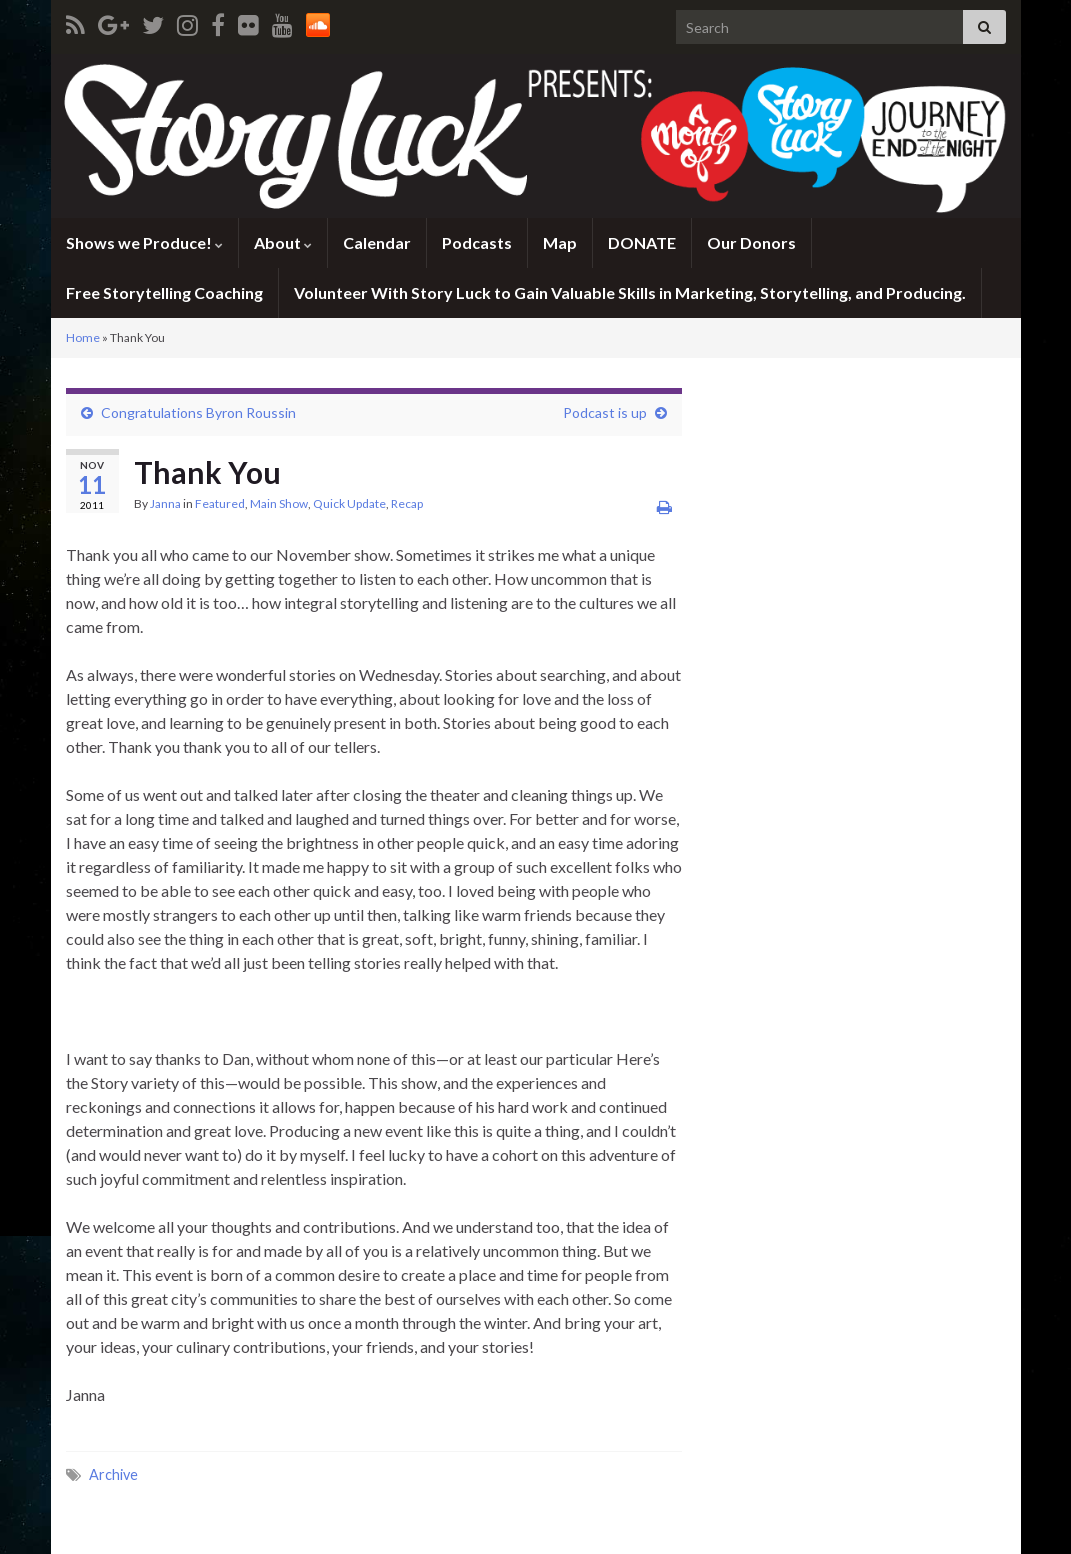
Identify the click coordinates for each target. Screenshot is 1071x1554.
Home (83, 337)
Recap (407, 503)
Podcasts (477, 242)
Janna (165, 503)
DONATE (642, 242)
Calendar (377, 242)
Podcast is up (605, 412)
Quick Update (349, 503)
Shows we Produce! (144, 242)
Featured (220, 503)
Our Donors (751, 242)
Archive (113, 1474)
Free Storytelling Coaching (164, 292)
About (283, 242)
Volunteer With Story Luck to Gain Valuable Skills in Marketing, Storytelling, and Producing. (630, 292)
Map (560, 242)
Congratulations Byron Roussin (198, 412)
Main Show (279, 503)
